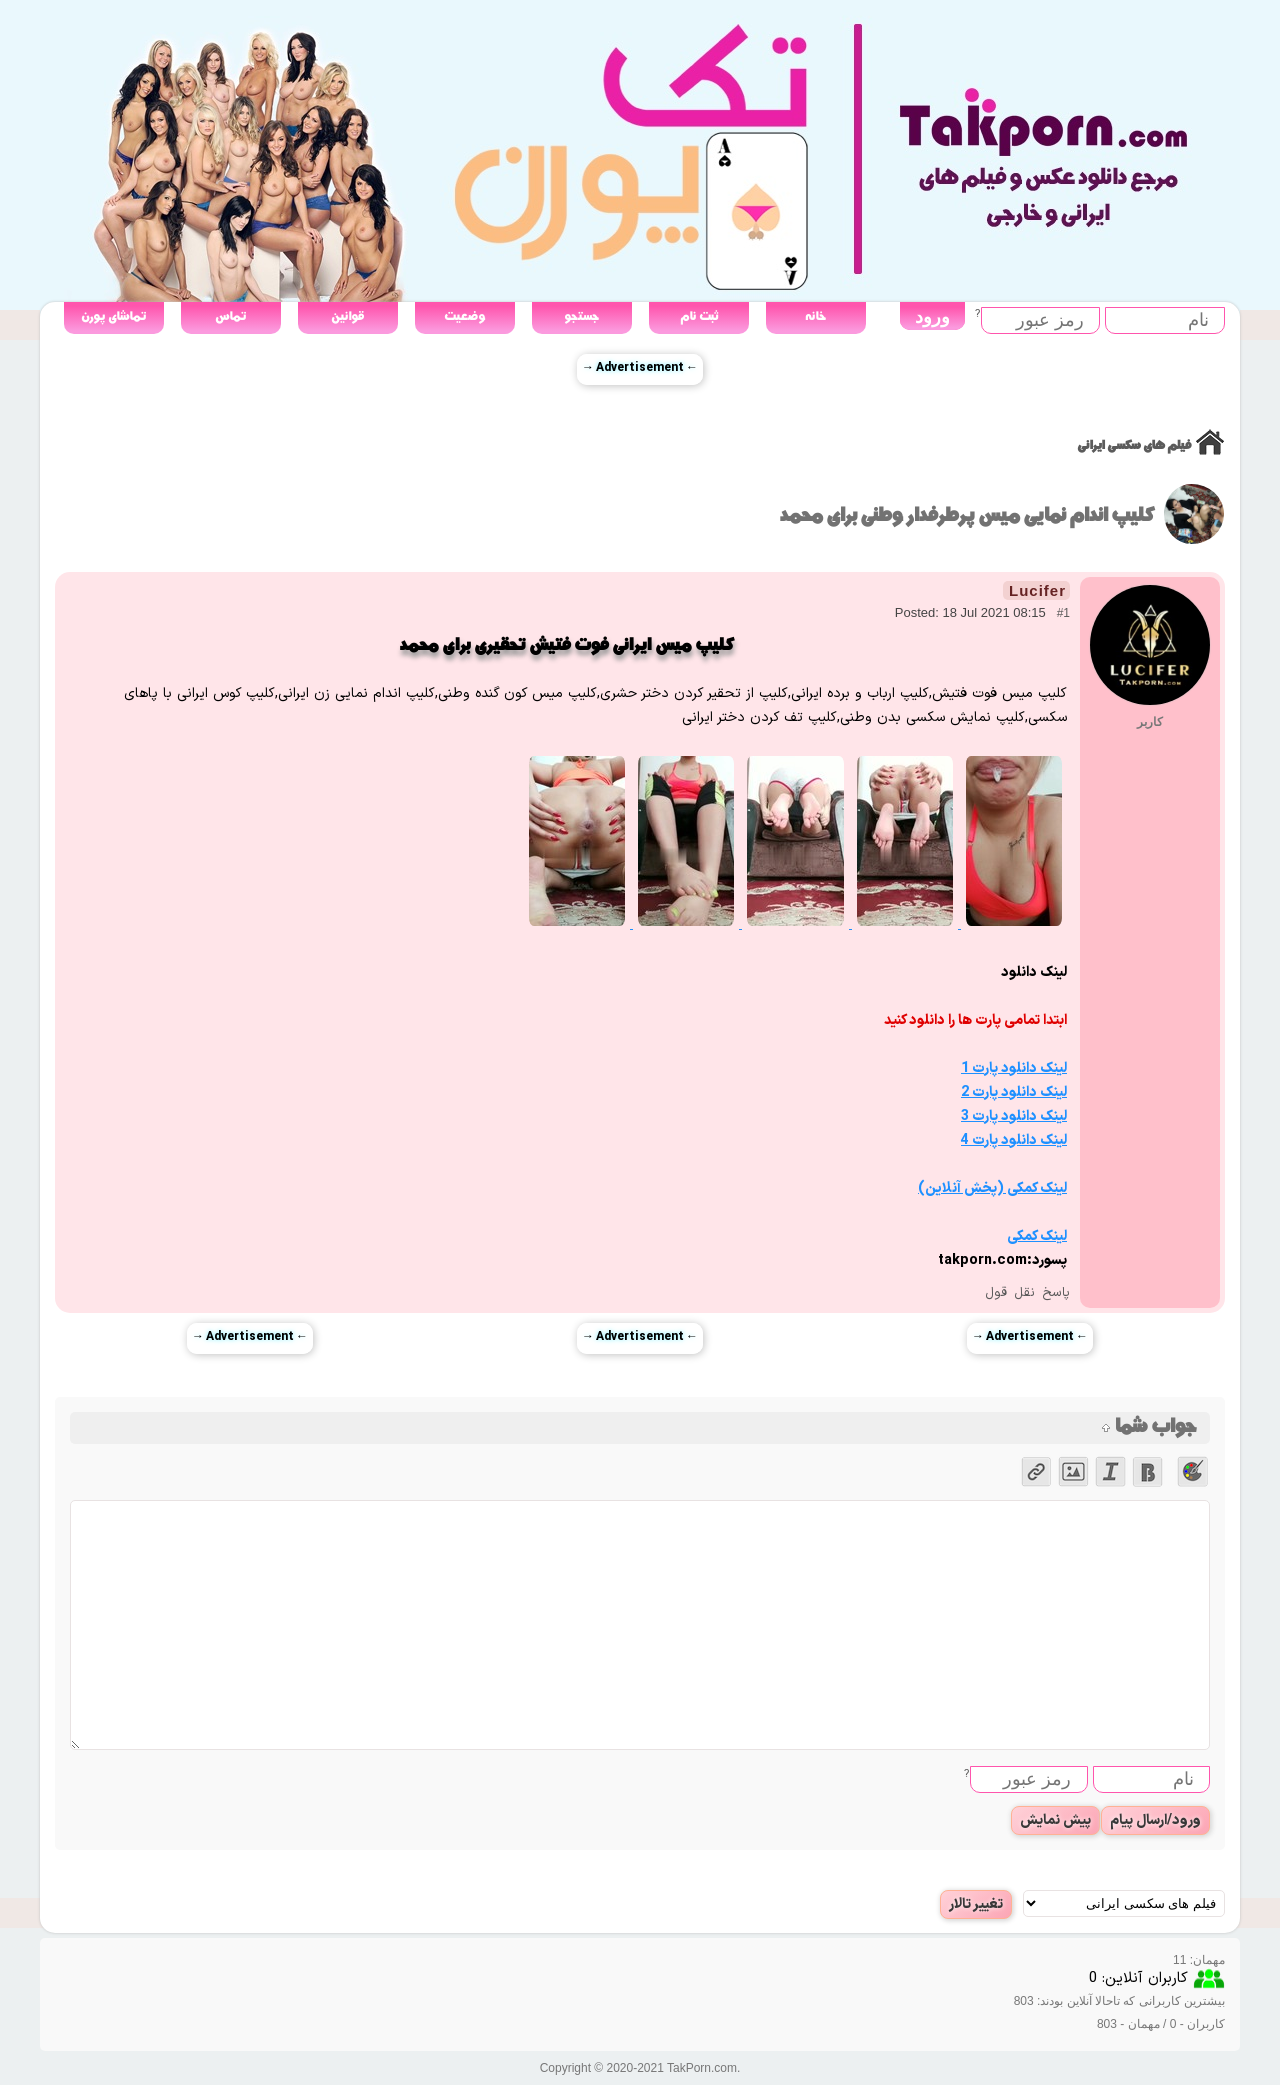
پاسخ (1056, 1293)
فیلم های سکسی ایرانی (1134, 445)
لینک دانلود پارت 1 (1014, 1068)
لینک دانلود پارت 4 (1014, 1140)
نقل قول (1010, 1293)
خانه (815, 316)
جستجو (581, 316)
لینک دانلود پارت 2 (1014, 1092)
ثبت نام (699, 316)
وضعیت (464, 316)
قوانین (347, 316)
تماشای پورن (113, 316)
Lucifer (1037, 590)
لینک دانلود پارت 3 (1014, 1116)
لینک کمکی (1037, 1236)
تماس (230, 316)
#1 (1063, 613)
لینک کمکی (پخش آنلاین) (992, 1188)
